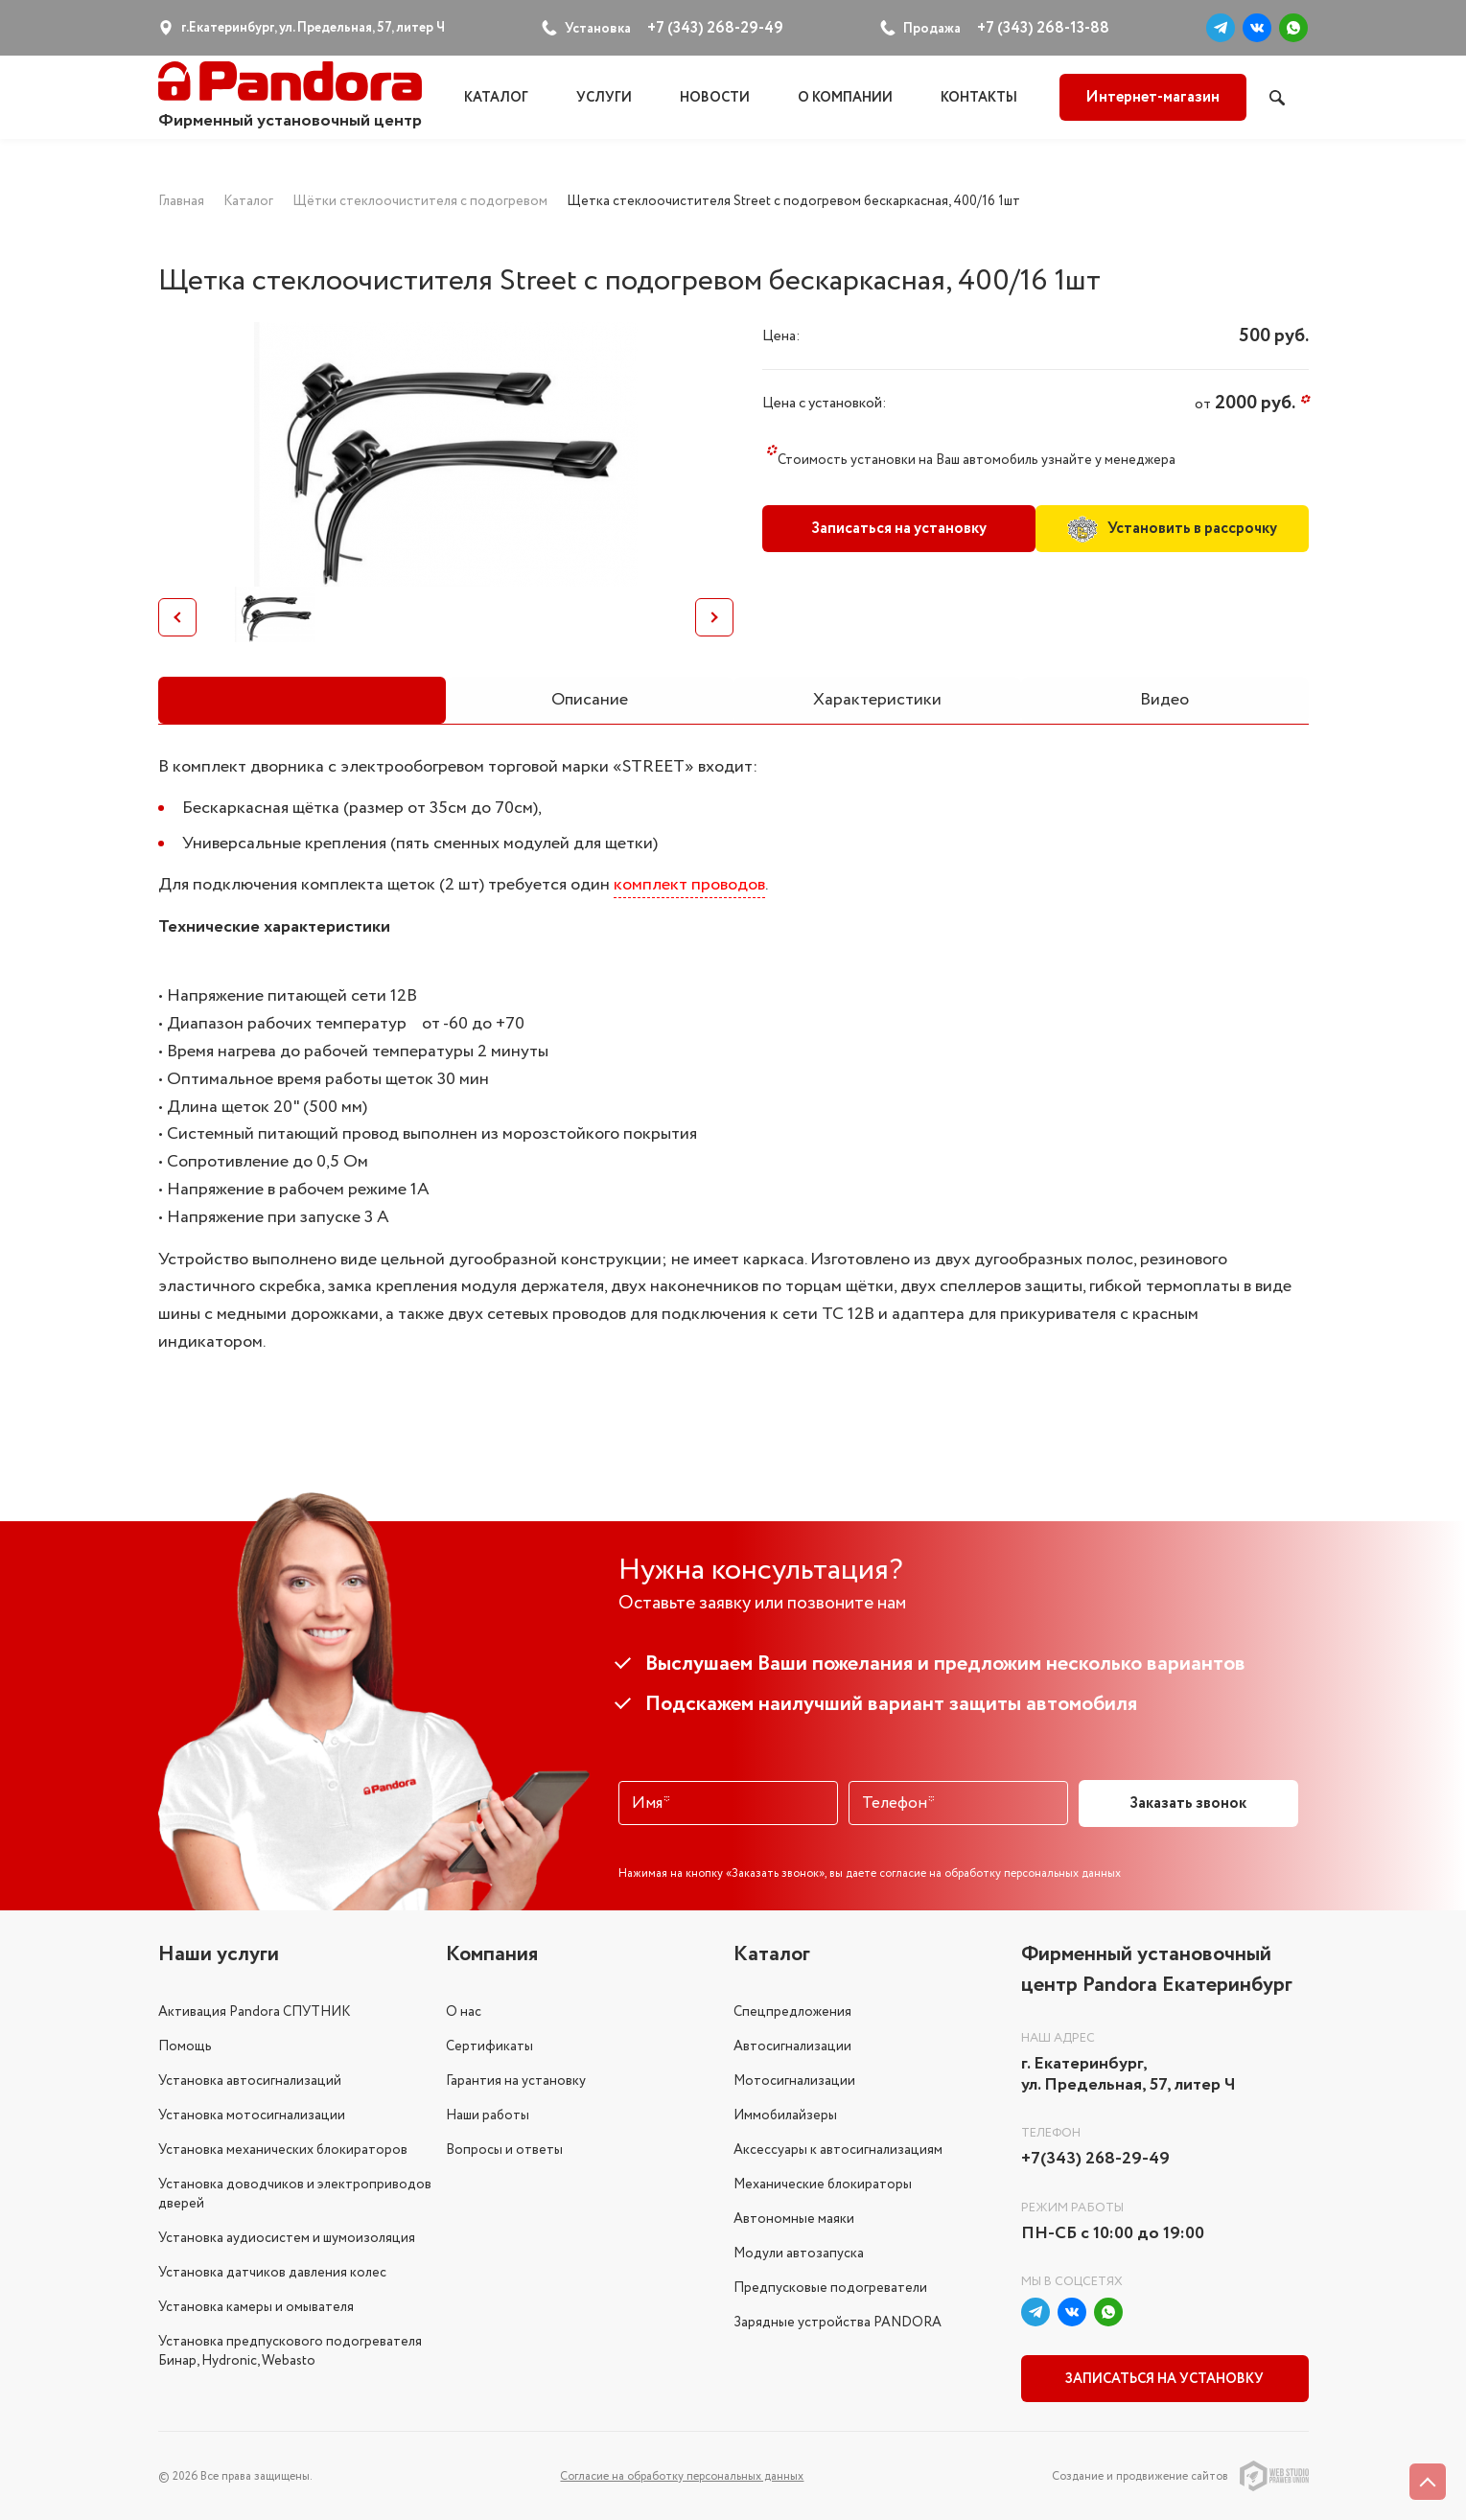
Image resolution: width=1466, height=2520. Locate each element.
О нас (463, 2011)
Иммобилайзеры (785, 2114)
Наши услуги (218, 1953)
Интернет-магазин (1152, 97)
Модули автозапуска (798, 2252)
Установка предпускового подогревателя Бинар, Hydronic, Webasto (290, 2350)
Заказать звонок (1187, 1803)
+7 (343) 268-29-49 (715, 28)
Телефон (1051, 2133)
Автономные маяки (793, 2218)
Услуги (604, 97)
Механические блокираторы (822, 2183)
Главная (181, 201)
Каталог (496, 97)
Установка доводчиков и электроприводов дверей (294, 2193)
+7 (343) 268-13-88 (1043, 28)
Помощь (185, 2045)
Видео (1164, 699)
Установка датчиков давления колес (272, 2271)
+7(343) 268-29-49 (1095, 2159)
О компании (845, 97)
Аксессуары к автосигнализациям (837, 2149)
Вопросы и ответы (504, 2149)
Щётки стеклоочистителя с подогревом (419, 201)
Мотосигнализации (794, 2080)
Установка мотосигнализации (251, 2114)
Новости (715, 97)
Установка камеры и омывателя (256, 2306)
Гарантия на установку (516, 2080)
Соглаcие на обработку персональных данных (681, 2475)
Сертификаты (489, 2045)
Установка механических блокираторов (282, 2149)
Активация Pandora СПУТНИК (254, 2011)
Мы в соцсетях (1072, 2282)
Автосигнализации (792, 2045)
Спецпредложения (792, 2011)
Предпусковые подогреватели (830, 2287)
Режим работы (1072, 2207)
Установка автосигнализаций (249, 2080)
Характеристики (877, 699)
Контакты (979, 97)
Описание (589, 699)
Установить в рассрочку (1174, 528)
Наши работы (487, 2114)
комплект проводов (689, 884)
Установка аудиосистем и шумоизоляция (286, 2237)
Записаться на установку (896, 529)
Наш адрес (1058, 2037)
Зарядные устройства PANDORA (837, 2321)
